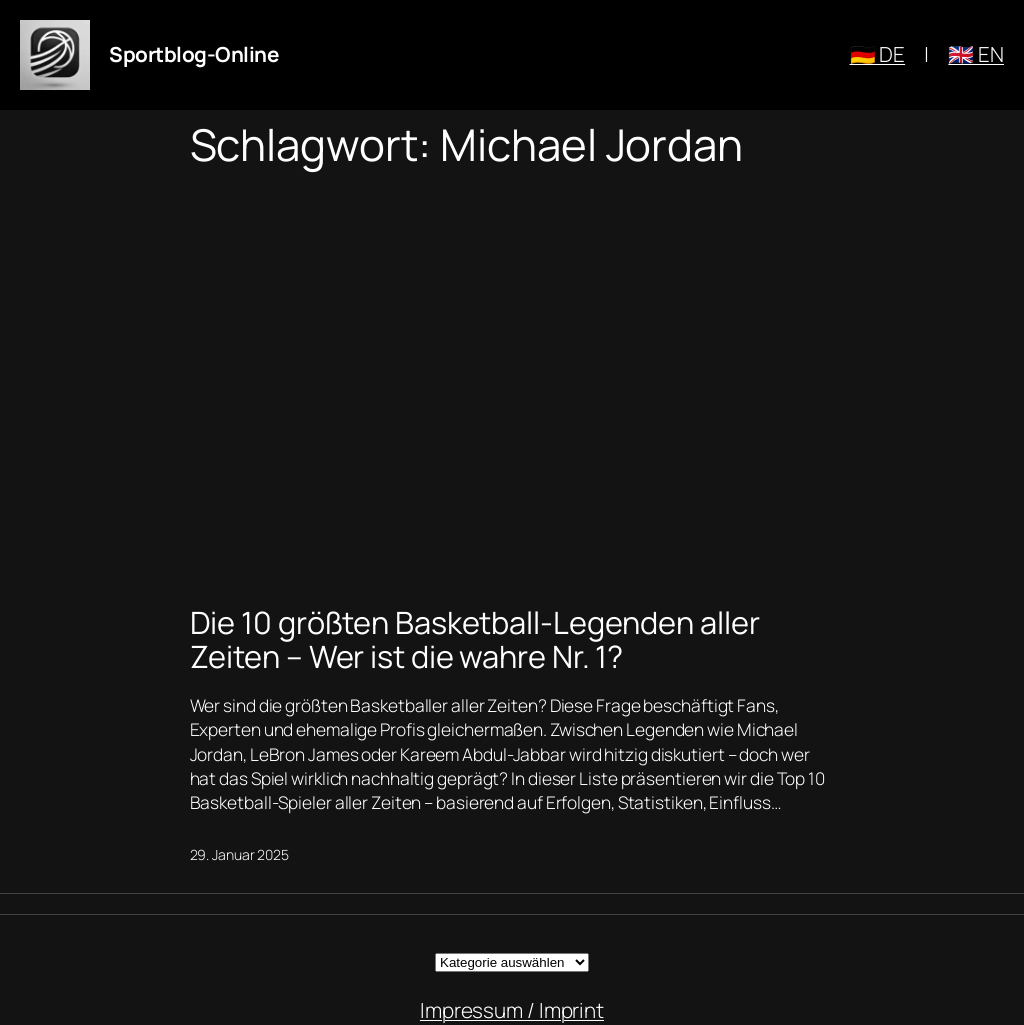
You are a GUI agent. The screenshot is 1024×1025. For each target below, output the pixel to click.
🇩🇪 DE (878, 54)
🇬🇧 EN (976, 54)
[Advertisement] (512, 381)
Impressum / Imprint (512, 1010)
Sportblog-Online (193, 54)
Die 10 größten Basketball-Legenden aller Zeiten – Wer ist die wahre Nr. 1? (475, 639)
